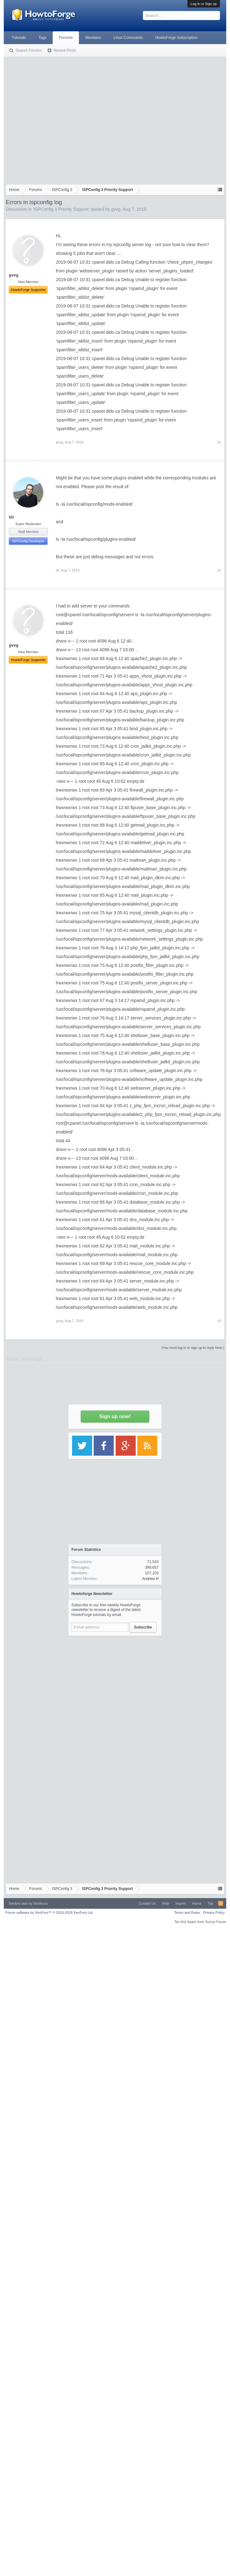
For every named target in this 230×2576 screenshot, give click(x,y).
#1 (219, 442)
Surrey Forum (215, 1921)
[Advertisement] (59, 119)
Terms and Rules (187, 1912)
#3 (219, 1321)
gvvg (115, 209)
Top (210, 1903)
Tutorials (19, 37)
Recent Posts (65, 50)
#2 (219, 570)
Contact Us (147, 1903)
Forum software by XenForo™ (49, 1912)
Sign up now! (115, 1416)
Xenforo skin (18, 1903)
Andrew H (150, 1579)
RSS (220, 1903)
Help (165, 1903)
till (11, 517)
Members (93, 37)
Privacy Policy (213, 1912)
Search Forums (28, 50)
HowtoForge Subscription (176, 37)
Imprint (180, 1903)
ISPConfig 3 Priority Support (61, 209)
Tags (42, 37)
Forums (66, 37)
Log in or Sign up (204, 4)
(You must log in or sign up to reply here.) (192, 1348)
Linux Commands (128, 37)
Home (196, 1903)
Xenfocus (40, 1903)
